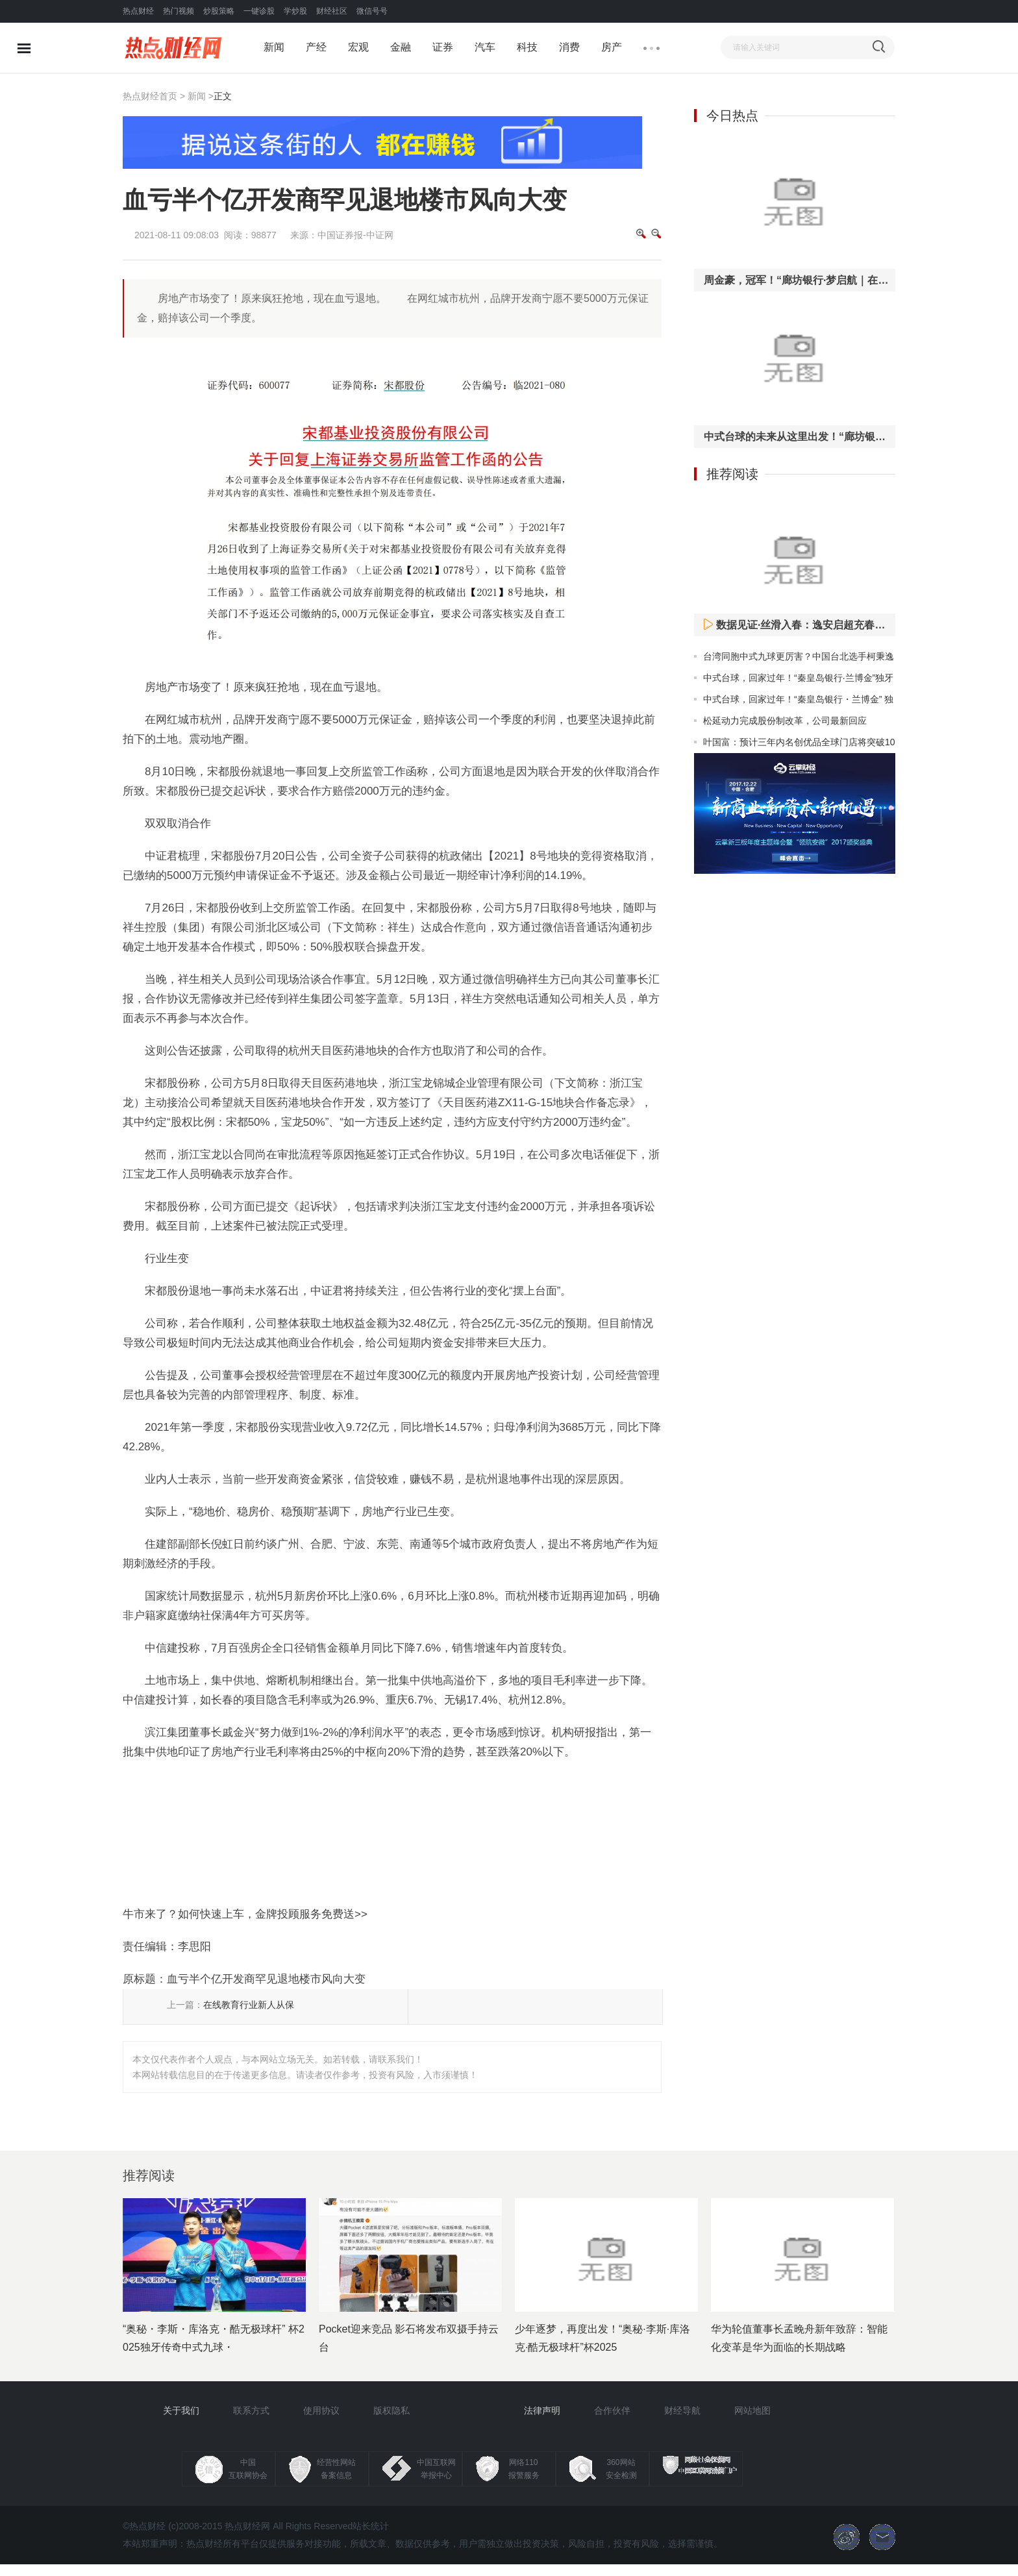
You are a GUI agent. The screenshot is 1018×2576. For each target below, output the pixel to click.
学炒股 (295, 11)
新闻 (274, 47)
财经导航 (682, 2410)
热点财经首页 (150, 96)
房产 (611, 47)
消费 (569, 47)
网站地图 (752, 2410)
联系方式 (251, 2410)
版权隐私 (391, 2410)
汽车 (485, 47)
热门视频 (178, 11)
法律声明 (542, 2410)
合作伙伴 (612, 2410)
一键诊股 (259, 11)
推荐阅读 (732, 474)
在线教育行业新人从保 (248, 2005)
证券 (442, 47)
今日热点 (732, 115)
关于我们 (181, 2410)
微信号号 (372, 11)
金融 (400, 47)
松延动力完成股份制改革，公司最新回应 (785, 720)
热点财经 (138, 11)
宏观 (358, 47)
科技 (527, 47)
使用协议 (321, 2410)
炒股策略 (218, 11)
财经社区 (331, 11)
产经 (316, 47)
